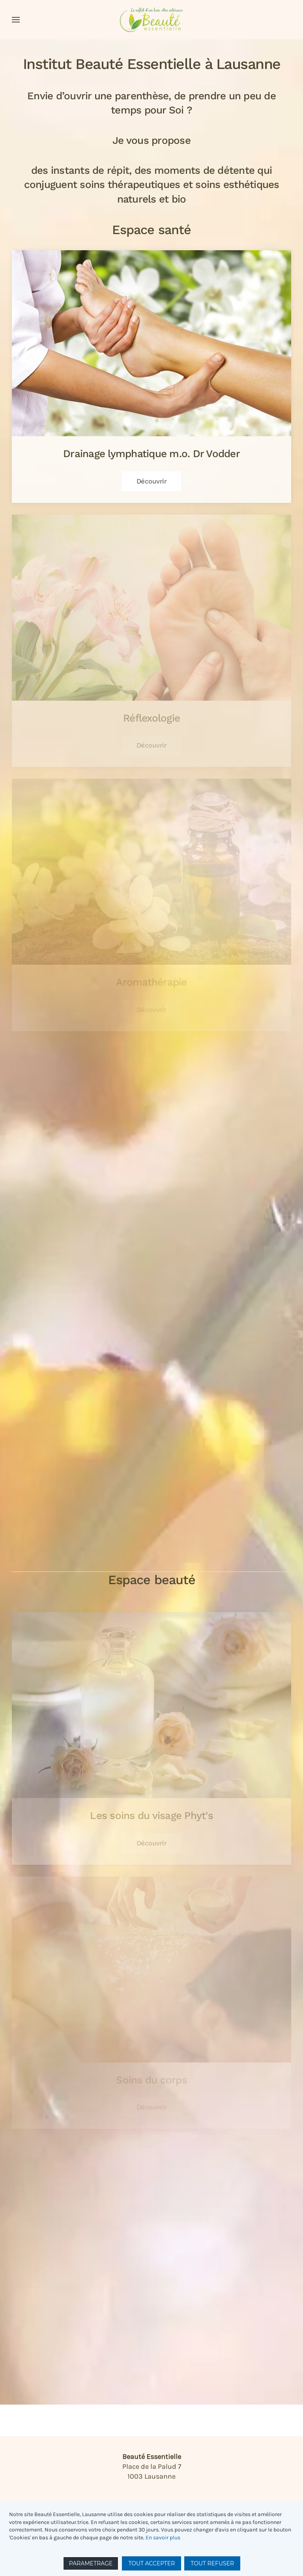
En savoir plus (163, 2537)
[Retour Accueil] (151, 19)
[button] (16, 19)
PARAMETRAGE (91, 2563)
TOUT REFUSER (212, 2563)
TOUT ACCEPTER (151, 2563)
